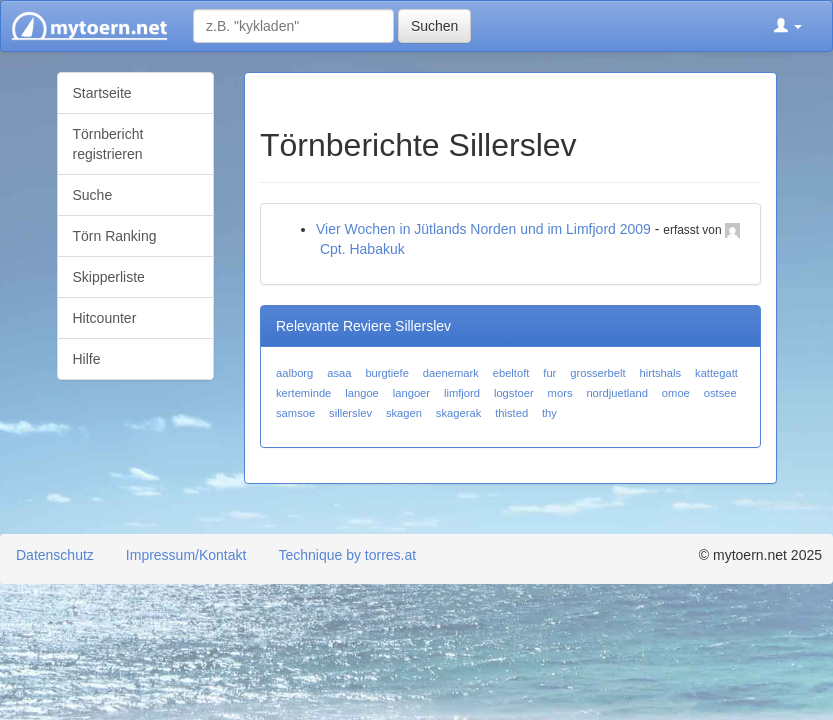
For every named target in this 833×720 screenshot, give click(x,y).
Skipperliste (109, 277)
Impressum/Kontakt (186, 555)
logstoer (514, 393)
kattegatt (716, 373)
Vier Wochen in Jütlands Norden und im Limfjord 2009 (483, 229)
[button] (788, 26)
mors (560, 393)
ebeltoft (511, 373)
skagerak (458, 413)
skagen (404, 413)
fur (549, 373)
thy (549, 413)
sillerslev (350, 413)
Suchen (434, 26)
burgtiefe (387, 373)
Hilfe (87, 359)
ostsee (720, 393)
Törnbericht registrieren (108, 144)
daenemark (451, 373)
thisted (511, 413)
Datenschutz (55, 555)
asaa (339, 373)
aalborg (294, 373)
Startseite (102, 93)
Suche (93, 195)
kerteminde (303, 393)
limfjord (462, 393)
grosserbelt (597, 373)
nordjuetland (617, 393)
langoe (362, 393)
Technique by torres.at (347, 555)
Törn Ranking (115, 236)
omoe (676, 393)
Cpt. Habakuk (362, 249)
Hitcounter (105, 318)
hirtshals (660, 373)
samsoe (295, 413)
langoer (411, 393)
